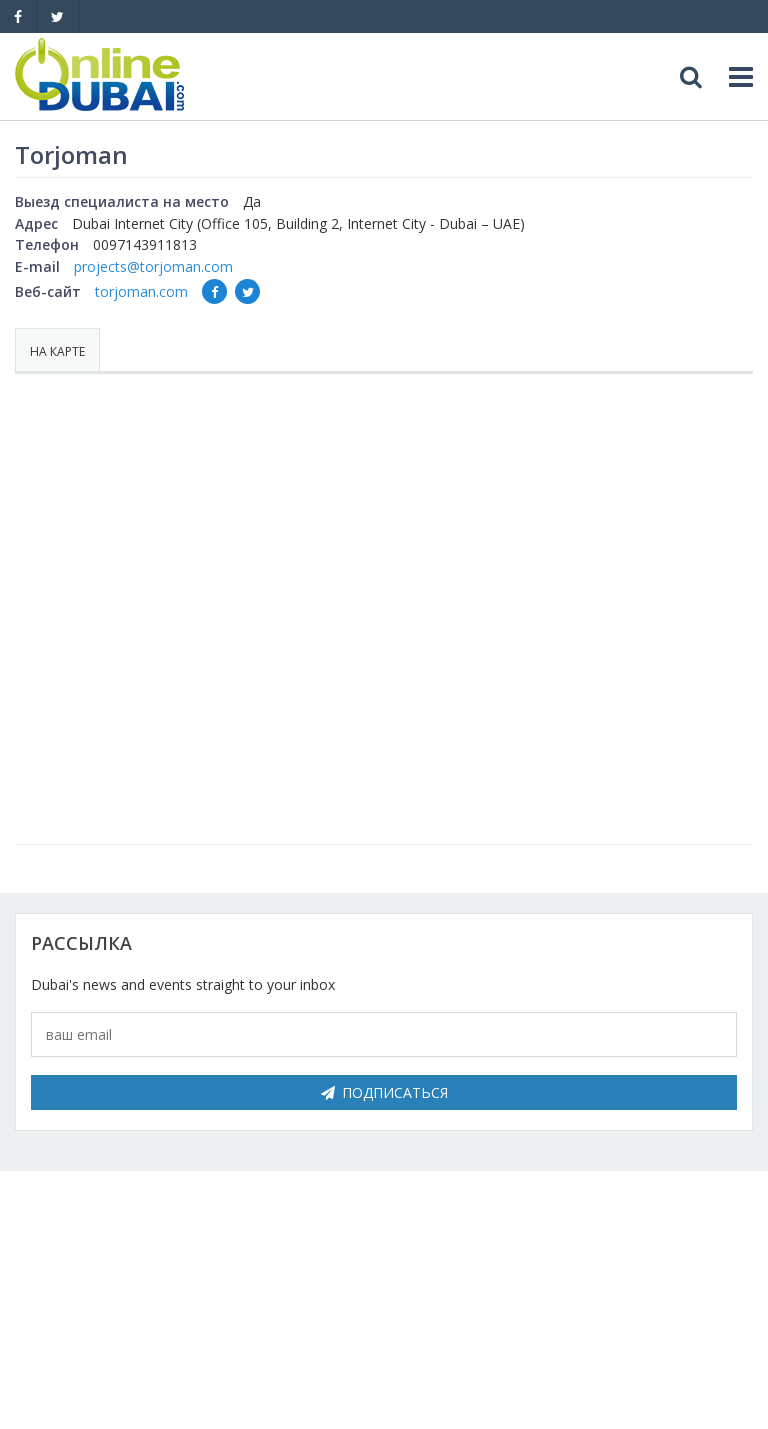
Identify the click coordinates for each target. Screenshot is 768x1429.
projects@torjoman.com (153, 266)
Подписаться (384, 1092)
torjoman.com (141, 291)
